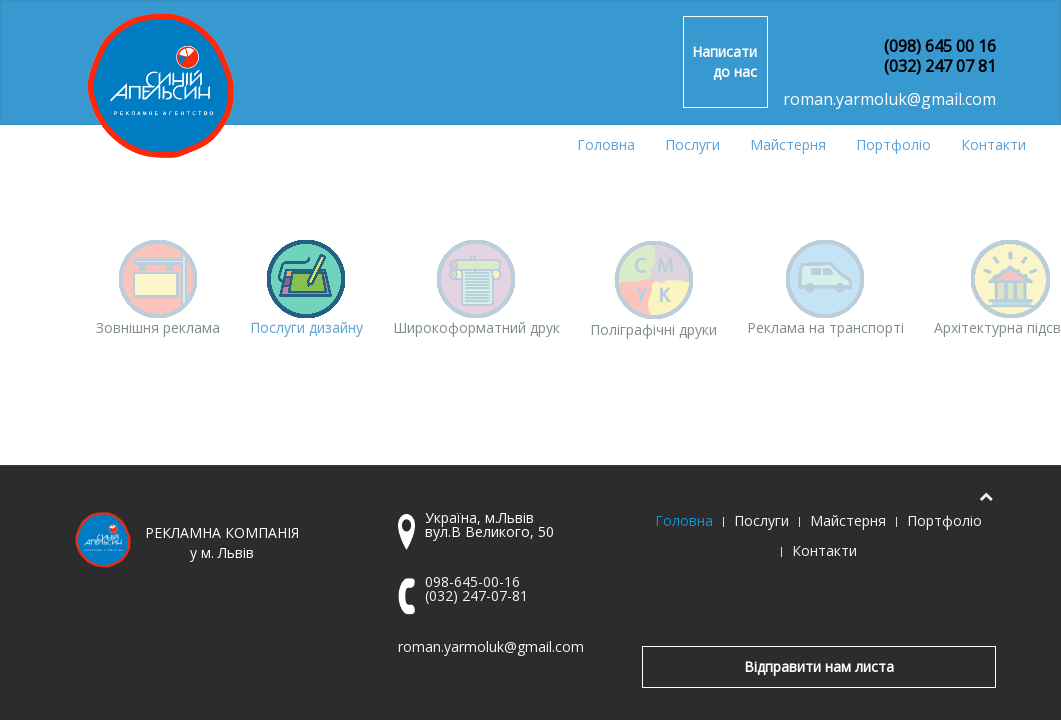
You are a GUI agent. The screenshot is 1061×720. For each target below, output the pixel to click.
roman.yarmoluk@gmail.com (889, 99)
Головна (606, 144)
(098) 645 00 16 (940, 46)
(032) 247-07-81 (476, 595)
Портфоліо (893, 144)
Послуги (692, 144)
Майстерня (788, 144)
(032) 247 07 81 (940, 66)
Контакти (993, 144)
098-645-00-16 (472, 581)
